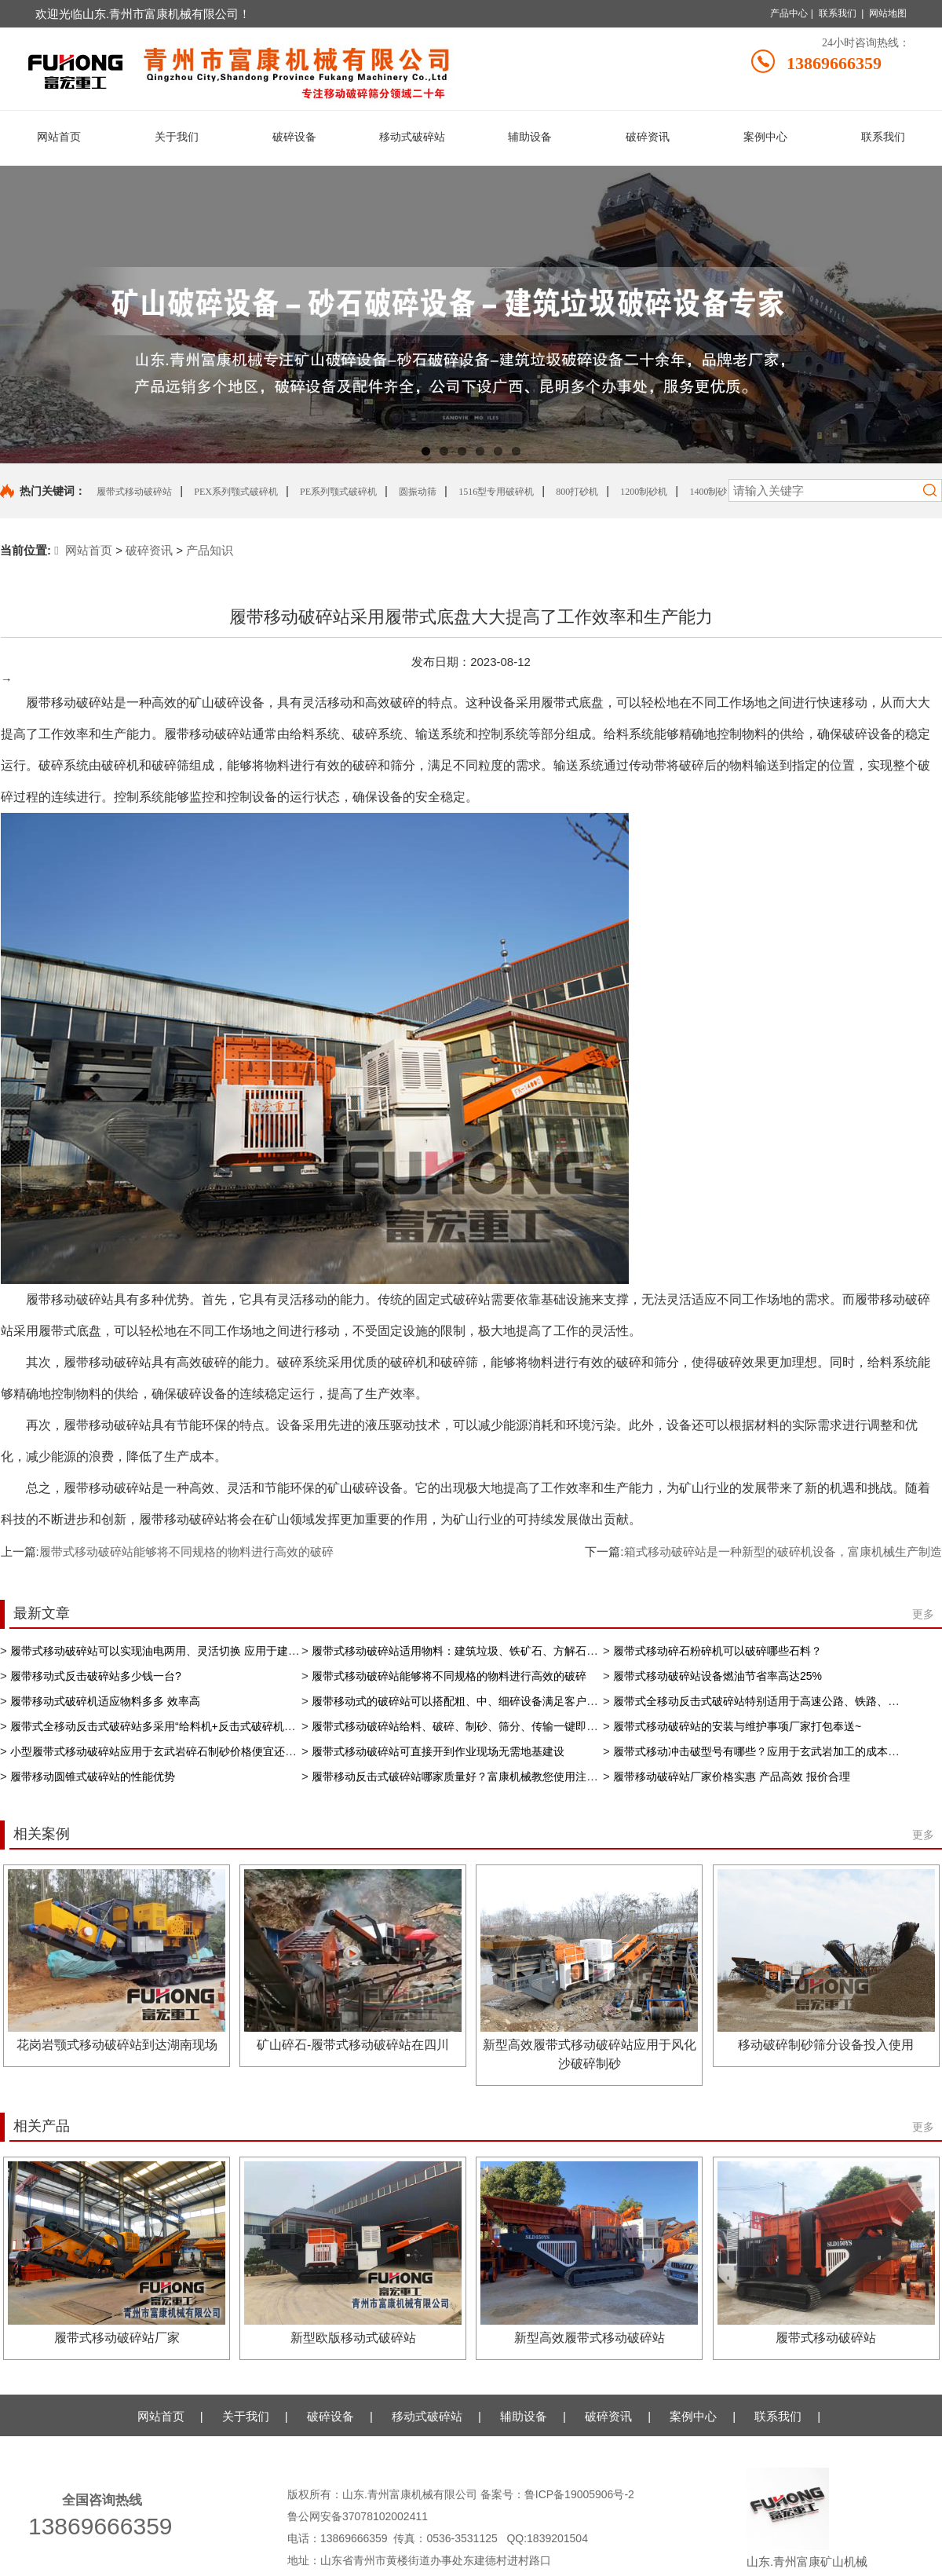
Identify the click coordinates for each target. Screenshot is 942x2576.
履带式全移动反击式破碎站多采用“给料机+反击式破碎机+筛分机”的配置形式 (196, 1726)
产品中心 (789, 13)
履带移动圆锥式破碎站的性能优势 (92, 1776)
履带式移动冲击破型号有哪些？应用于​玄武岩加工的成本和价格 (767, 1751)
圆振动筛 (417, 491)
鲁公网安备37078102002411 (357, 2516)
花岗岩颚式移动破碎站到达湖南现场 (116, 2044)
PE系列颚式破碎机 (338, 491)
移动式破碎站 (427, 2416)
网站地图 (888, 13)
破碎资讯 (149, 550)
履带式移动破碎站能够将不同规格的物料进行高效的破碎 (186, 1551)
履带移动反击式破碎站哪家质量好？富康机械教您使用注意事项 (465, 1776)
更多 (923, 1614)
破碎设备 (330, 2416)
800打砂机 (577, 491)
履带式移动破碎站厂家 (117, 2337)
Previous (23, 314)
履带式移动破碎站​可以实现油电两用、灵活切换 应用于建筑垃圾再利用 (182, 1651)
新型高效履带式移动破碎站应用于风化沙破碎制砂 (589, 2054)
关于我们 (245, 2416)
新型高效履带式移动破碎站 (589, 2337)
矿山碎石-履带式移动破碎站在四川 (353, 2044)
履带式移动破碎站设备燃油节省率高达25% (717, 1676)
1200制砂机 (643, 491)
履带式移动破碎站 (134, 491)
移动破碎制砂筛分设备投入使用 (826, 2044)
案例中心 (693, 2416)
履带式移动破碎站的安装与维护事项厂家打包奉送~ (737, 1726)
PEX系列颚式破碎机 (236, 491)
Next (918, 314)
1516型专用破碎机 (496, 491)
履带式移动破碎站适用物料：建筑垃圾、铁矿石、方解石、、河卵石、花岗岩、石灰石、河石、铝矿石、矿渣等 (581, 1651)
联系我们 (837, 13)
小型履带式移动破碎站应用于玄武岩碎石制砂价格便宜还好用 (158, 1751)
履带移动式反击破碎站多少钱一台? (95, 1676)
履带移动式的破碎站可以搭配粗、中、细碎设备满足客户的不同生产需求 (487, 1701)
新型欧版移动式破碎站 (353, 2337)
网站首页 (83, 550)
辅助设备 (523, 2416)
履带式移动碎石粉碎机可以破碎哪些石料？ (717, 1651)
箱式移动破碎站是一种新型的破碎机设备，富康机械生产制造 (783, 1551)
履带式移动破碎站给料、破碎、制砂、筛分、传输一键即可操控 (465, 1726)
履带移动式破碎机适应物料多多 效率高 (105, 1701)
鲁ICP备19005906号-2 (580, 2494)
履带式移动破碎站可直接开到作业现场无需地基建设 (438, 1751)
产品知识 (209, 550)
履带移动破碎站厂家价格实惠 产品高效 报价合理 (731, 1776)
